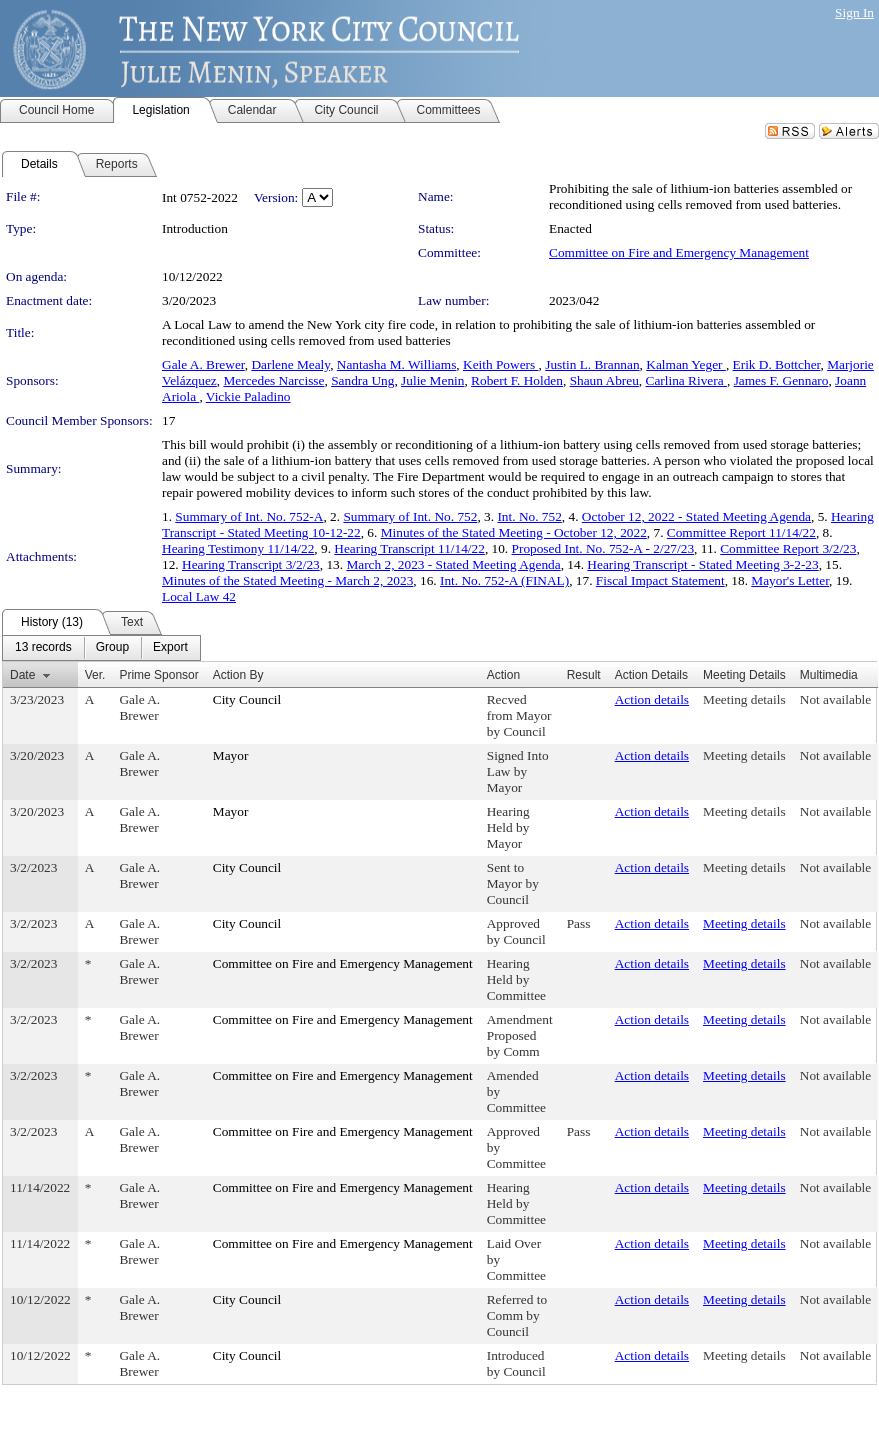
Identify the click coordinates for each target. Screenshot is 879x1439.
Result (584, 675)
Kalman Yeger (686, 364)
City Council (247, 699)
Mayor (231, 755)
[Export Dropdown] (170, 648)
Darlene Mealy (290, 364)
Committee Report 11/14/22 (741, 532)
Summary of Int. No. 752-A (249, 516)
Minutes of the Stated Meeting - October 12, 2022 (514, 532)
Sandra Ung (362, 380)
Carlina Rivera (686, 380)
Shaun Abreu (604, 380)
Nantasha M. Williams (397, 364)
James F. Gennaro (781, 380)
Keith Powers (501, 364)
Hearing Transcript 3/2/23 (251, 564)
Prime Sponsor (158, 675)
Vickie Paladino (248, 396)
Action (503, 675)
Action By (238, 675)
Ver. (95, 675)
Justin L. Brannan (592, 364)
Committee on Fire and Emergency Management (679, 252)
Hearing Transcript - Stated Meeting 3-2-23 (702, 564)
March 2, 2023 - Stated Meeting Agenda (453, 564)
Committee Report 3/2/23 (788, 548)
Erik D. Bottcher (777, 364)
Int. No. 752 (529, 516)
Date (22, 675)
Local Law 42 (199, 596)
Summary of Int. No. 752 (410, 516)
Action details (652, 699)
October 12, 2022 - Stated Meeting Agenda (696, 516)
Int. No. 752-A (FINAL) (504, 580)
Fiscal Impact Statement (660, 580)
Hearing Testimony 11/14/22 (238, 548)
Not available (835, 699)
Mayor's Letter (790, 580)
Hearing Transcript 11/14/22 (409, 548)
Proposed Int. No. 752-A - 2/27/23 (603, 548)
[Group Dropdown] (112, 648)
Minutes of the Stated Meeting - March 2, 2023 (287, 580)
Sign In (854, 12)
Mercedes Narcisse (273, 380)
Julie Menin (432, 380)
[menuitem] (43, 648)
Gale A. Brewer (203, 364)
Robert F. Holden (517, 380)
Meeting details (744, 699)
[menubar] (101, 648)
